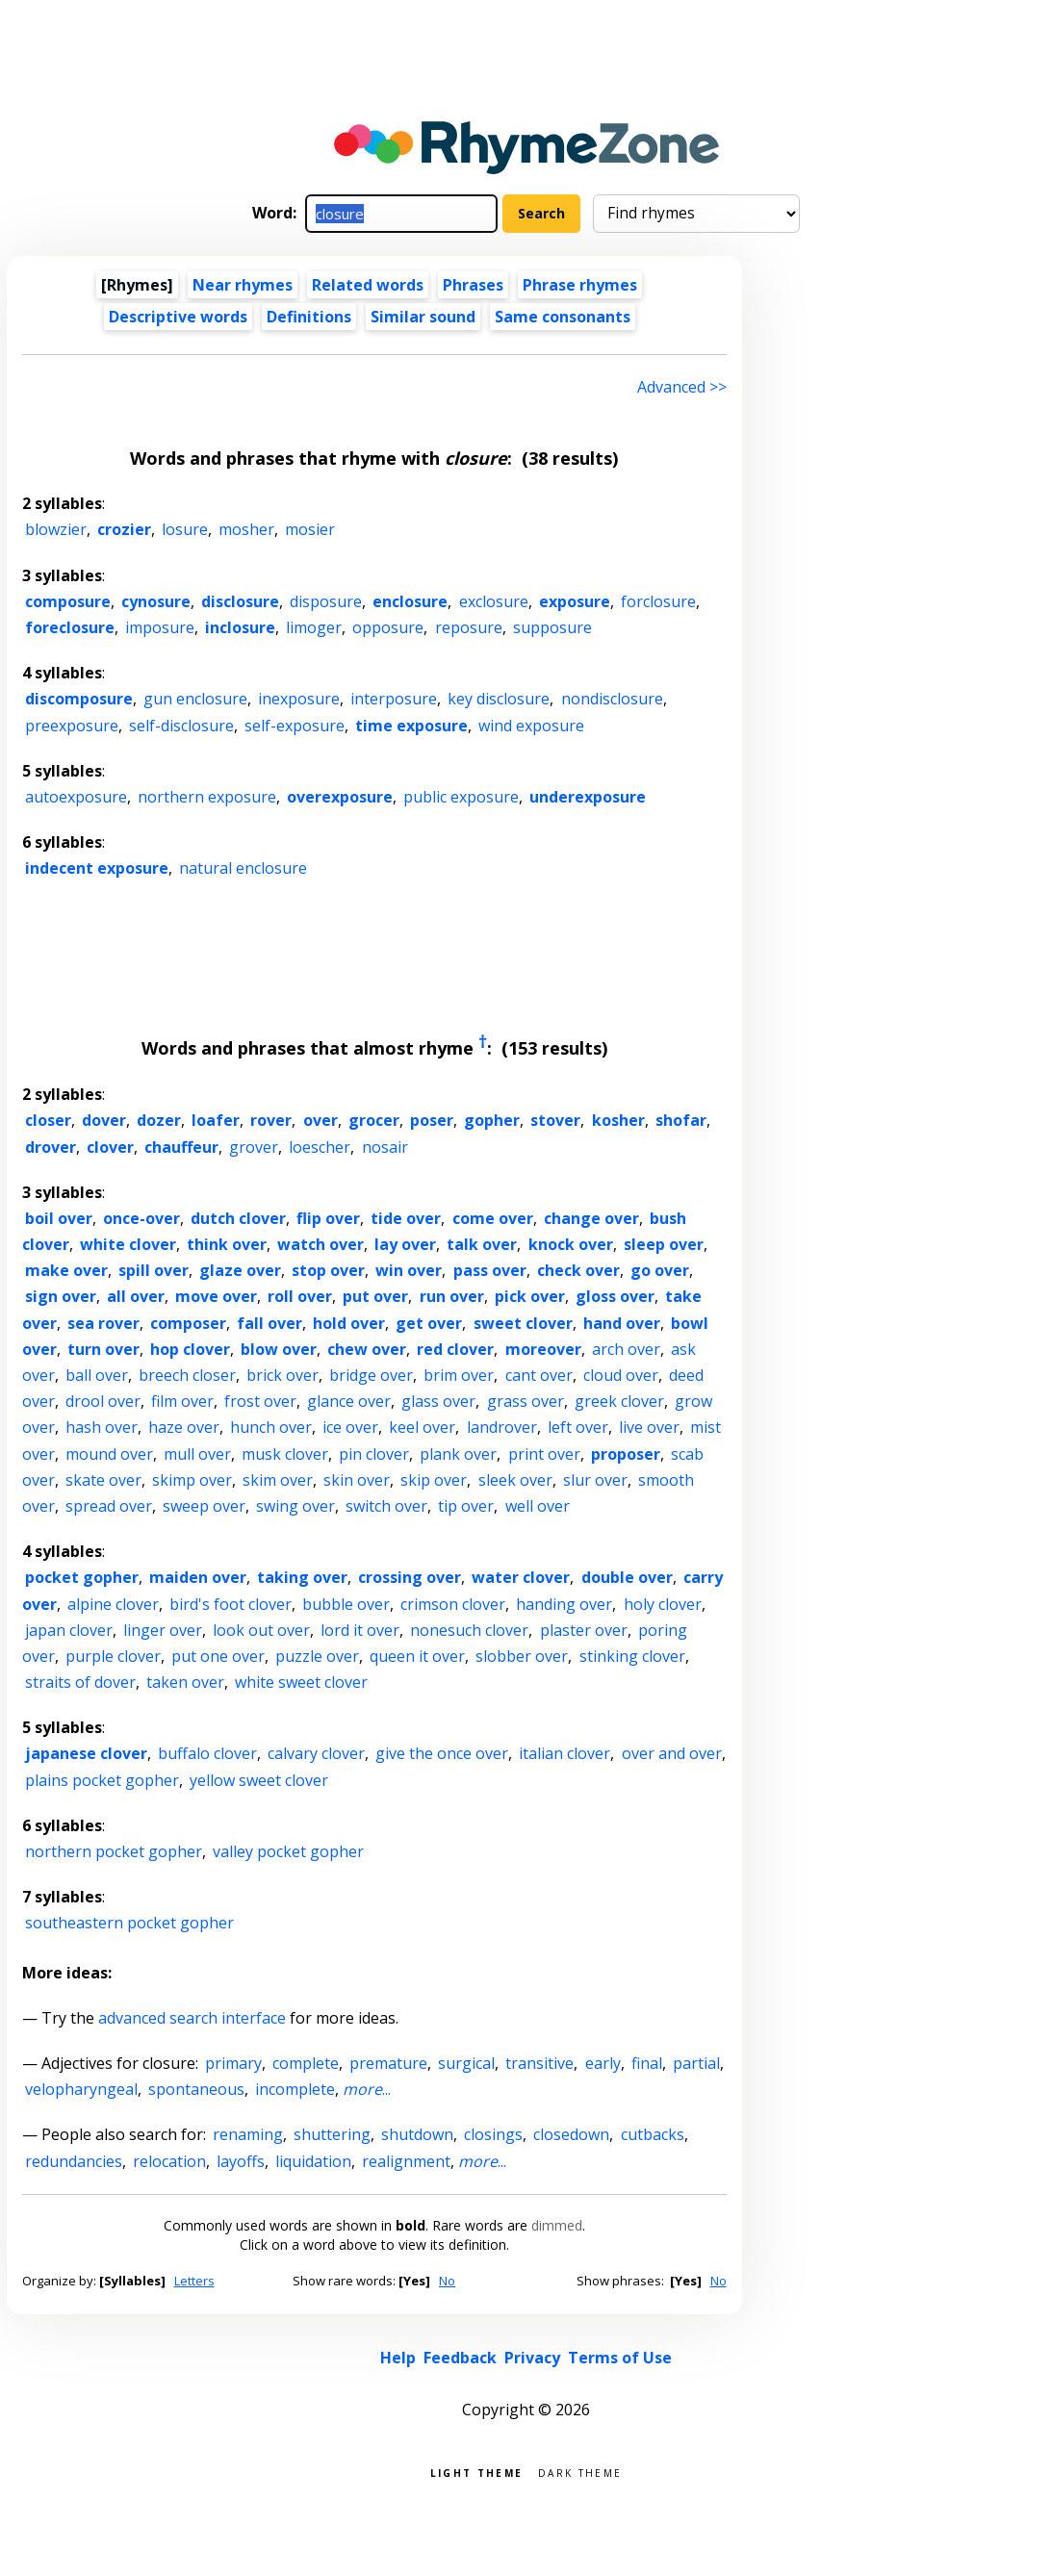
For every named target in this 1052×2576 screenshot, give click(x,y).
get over (429, 1323)
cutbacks (652, 2134)
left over (578, 1427)
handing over (564, 1604)
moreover (543, 1349)
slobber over (521, 1656)
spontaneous (196, 2089)
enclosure (410, 601)
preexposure (71, 725)
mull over (197, 1454)
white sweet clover (301, 1682)
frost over (260, 1401)
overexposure (340, 796)
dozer (159, 1120)
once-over (141, 1218)
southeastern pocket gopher (129, 1922)
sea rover (103, 1323)
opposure (387, 627)
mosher (246, 529)
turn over (103, 1349)
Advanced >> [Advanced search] (682, 386)
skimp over (192, 1480)
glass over (438, 1401)
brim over (458, 1375)
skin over (356, 1480)
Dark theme (580, 2471)
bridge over (371, 1375)
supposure (552, 627)
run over (452, 1296)
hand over (621, 1323)
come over (492, 1218)
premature (388, 2063)
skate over (103, 1480)
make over (66, 1270)
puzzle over (317, 1656)
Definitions (309, 316)
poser (431, 1120)
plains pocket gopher (102, 1780)
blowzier (56, 529)
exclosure (493, 601)
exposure (574, 601)
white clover (128, 1244)
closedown (571, 2134)
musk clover (285, 1454)
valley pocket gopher (288, 1851)
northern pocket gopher (113, 1851)
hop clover (190, 1349)
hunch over (271, 1427)
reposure (468, 627)
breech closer (187, 1375)
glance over (349, 1401)
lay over (405, 1244)
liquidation (313, 2161)
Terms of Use (620, 2357)
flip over (328, 1218)
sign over (60, 1296)
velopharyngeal (81, 2089)
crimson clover (452, 1604)
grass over (525, 1401)
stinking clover (632, 1656)
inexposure (299, 698)
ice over (350, 1427)
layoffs (241, 2161)
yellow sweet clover (259, 1780)
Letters (194, 2280)
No (447, 2280)
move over (216, 1296)
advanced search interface (192, 2017)
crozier (124, 529)
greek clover (619, 1401)
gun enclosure (195, 698)
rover (271, 1120)
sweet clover (523, 1323)
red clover (455, 1349)
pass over (489, 1270)
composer (188, 1323)
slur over (595, 1480)
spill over (153, 1270)
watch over (320, 1244)
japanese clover (86, 1753)
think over (227, 1244)
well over (537, 1506)
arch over (626, 1349)
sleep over (664, 1244)
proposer (625, 1454)
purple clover (113, 1656)
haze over (183, 1427)
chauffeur (181, 1147)
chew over (366, 1349)
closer (48, 1120)
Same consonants (562, 316)
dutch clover (238, 1218)
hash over (101, 1427)
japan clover (69, 1630)
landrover (502, 1427)
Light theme (476, 2471)
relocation (169, 2161)
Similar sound (423, 316)
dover (104, 1120)
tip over (466, 1506)
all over (136, 1296)
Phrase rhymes (580, 284)
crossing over (409, 1577)
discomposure (79, 698)
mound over (109, 1454)
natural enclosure (243, 868)
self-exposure (294, 725)
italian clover (564, 1753)
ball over (96, 1375)
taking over (302, 1577)
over (320, 1120)
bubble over (346, 1604)
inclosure (240, 627)
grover (253, 1147)
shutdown (417, 2134)
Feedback (460, 2357)
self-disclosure (181, 725)
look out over (261, 1630)
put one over (218, 1656)
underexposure (587, 796)
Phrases (473, 284)
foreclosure (70, 627)
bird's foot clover (230, 1604)
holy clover (663, 1604)
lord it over (360, 1630)
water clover (521, 1577)
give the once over (441, 1753)
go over (659, 1270)
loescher (319, 1147)
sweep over (204, 1506)
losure (185, 529)
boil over (58, 1218)
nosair (385, 1147)
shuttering (332, 2134)
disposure (326, 601)
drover (50, 1147)
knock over (570, 1244)
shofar (680, 1120)
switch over (386, 1506)
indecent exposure (96, 868)
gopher (492, 1120)
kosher (618, 1120)
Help (398, 2357)
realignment (406, 2161)
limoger (314, 627)
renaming (248, 2134)
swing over (295, 1506)
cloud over (620, 1375)
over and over (672, 1753)
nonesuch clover (469, 1630)
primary (233, 2063)
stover (555, 1120)
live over (649, 1427)
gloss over (615, 1296)
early (603, 2063)
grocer (373, 1120)
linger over (162, 1630)
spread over (108, 1506)
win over (408, 1270)
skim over (278, 1480)
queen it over (417, 1656)
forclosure (658, 601)
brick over (282, 1375)
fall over (269, 1323)
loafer (216, 1120)
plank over (458, 1454)
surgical (466, 2063)
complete (305, 2063)
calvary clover (316, 1753)
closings (493, 2134)
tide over (406, 1218)
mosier (310, 529)
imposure (159, 627)
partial (696, 2063)
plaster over (584, 1630)
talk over (482, 1244)
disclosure (240, 601)
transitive (539, 2063)
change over (591, 1218)
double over (627, 1577)
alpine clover (113, 1604)
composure (68, 601)
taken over (185, 1682)
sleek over (515, 1480)
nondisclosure (612, 698)
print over (544, 1454)
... (367, 2089)
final (646, 2063)
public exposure (461, 796)
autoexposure (76, 796)
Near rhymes (242, 284)
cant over (539, 1375)
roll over (300, 1296)
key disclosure (499, 698)
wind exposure (531, 725)
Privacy (532, 2357)
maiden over (197, 1577)
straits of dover (80, 1682)
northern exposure (207, 796)
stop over (328, 1270)
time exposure (411, 725)
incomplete (295, 2089)
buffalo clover (207, 1753)
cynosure (156, 601)
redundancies (73, 2161)
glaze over (240, 1270)
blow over (279, 1349)
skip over (433, 1480)
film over (182, 1401)
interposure (393, 698)
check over (578, 1270)
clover (110, 1147)
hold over (349, 1323)
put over (375, 1296)
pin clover (374, 1454)
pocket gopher (82, 1577)
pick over (530, 1296)
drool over (103, 1401)
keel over (422, 1427)
